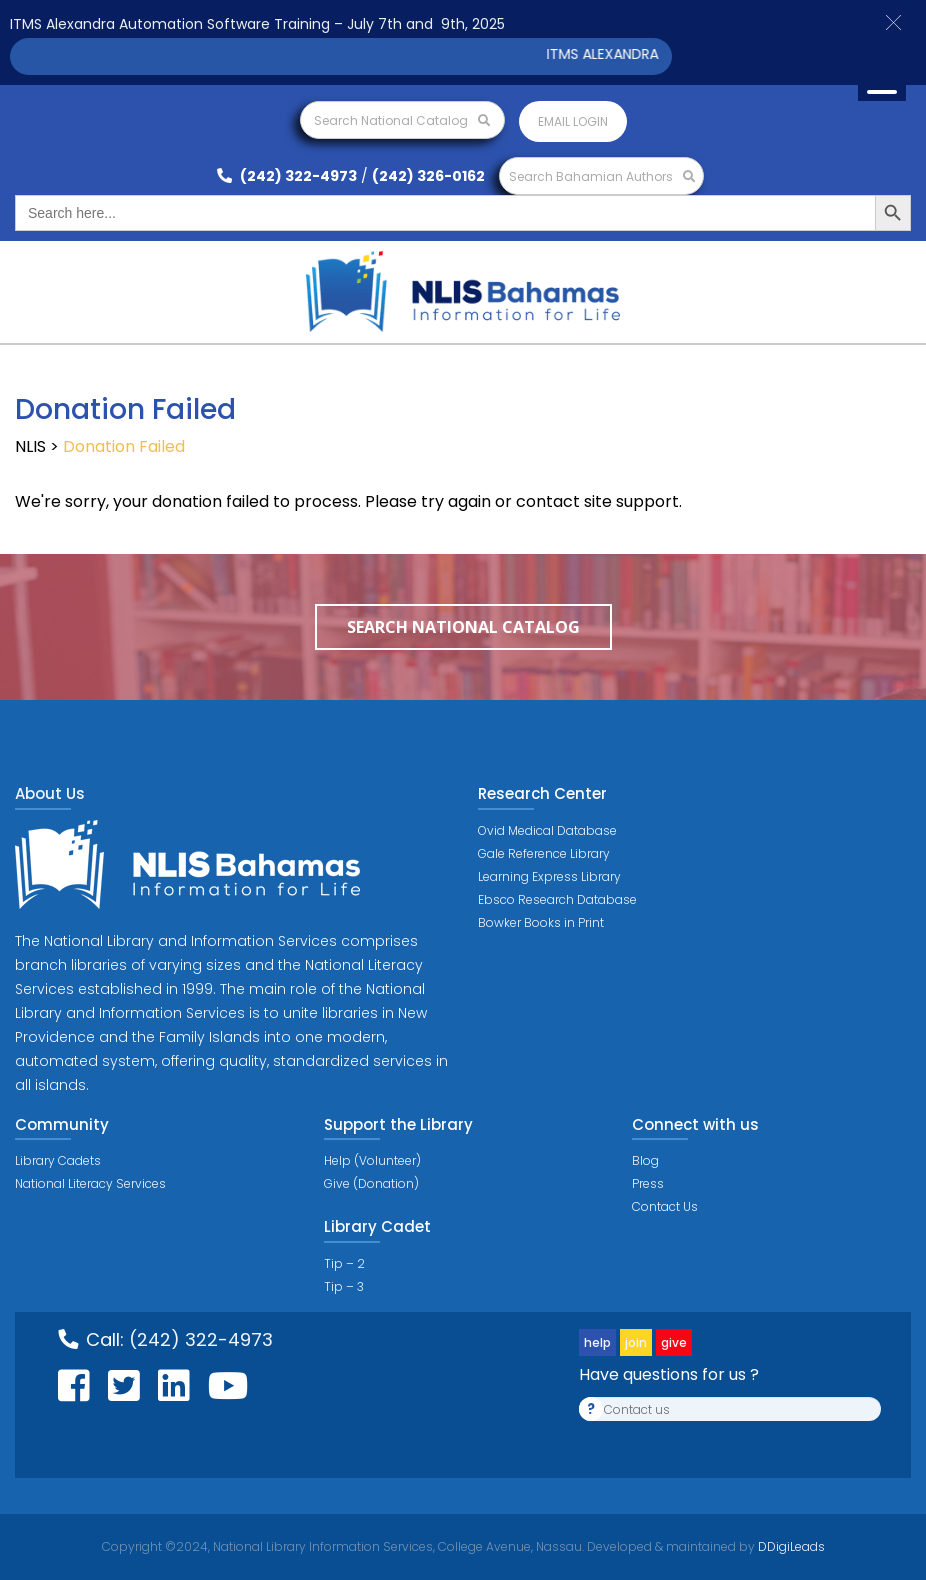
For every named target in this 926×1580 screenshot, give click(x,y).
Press (648, 1183)
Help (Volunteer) (372, 1160)
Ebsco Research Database (557, 899)
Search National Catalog (402, 120)
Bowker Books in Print (541, 922)
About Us (50, 793)
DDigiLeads (790, 1546)
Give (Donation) (371, 1183)
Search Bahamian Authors (602, 176)
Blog (645, 1160)
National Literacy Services (90, 1183)
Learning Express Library (549, 876)
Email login (573, 121)
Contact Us (665, 1206)
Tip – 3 (344, 1286)
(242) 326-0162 (428, 176)
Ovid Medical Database (547, 830)
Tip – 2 (344, 1263)
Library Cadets (58, 1160)
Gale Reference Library (544, 853)
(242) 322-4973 (287, 176)
